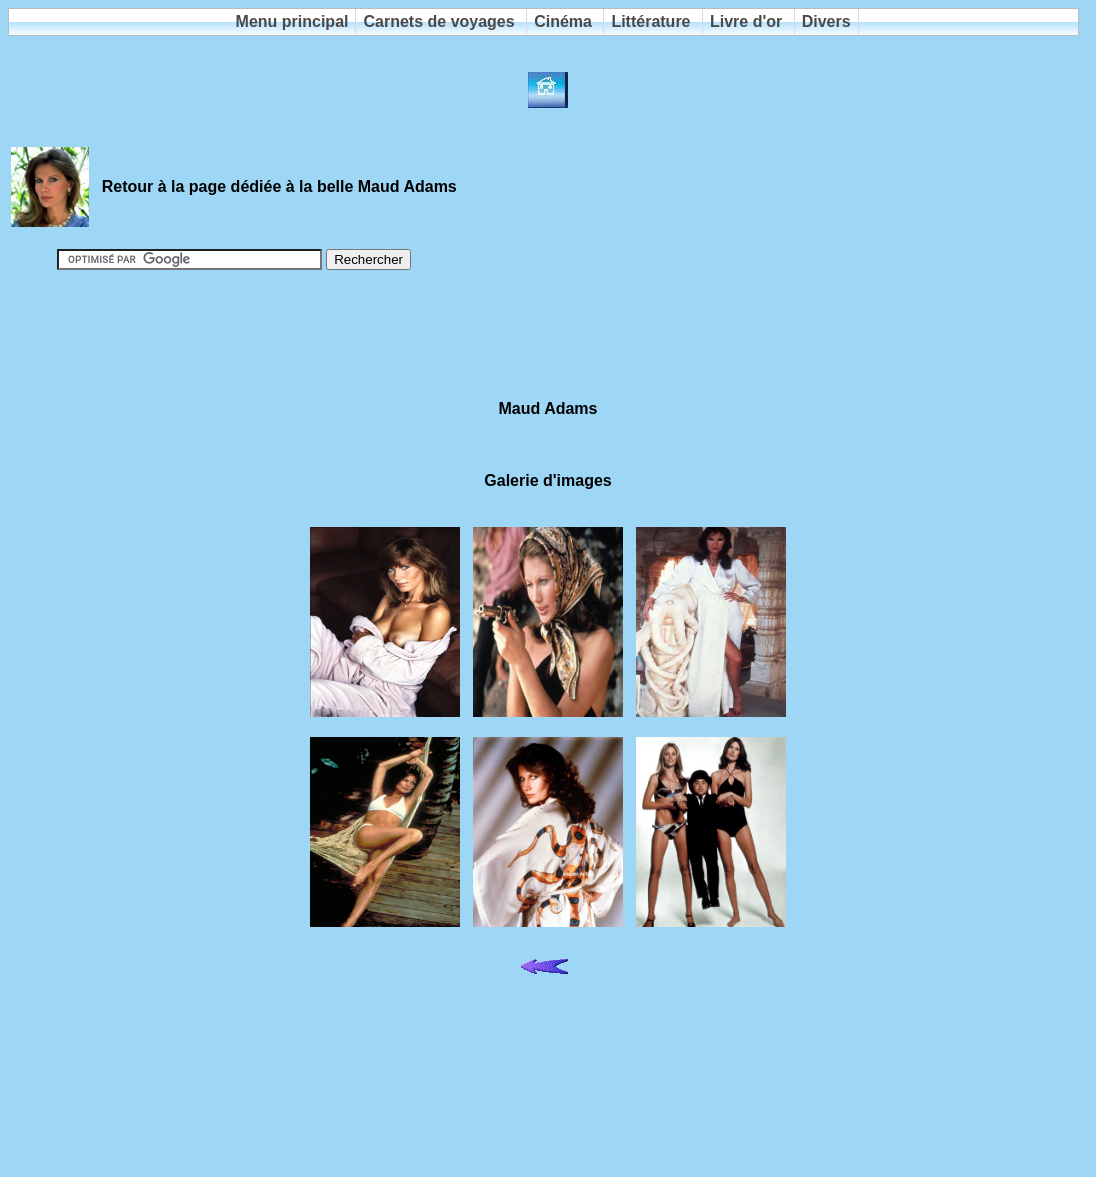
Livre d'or (746, 21)
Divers (826, 21)
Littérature (650, 21)
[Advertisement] (548, 336)
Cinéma (563, 21)
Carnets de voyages (438, 21)
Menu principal (292, 21)
